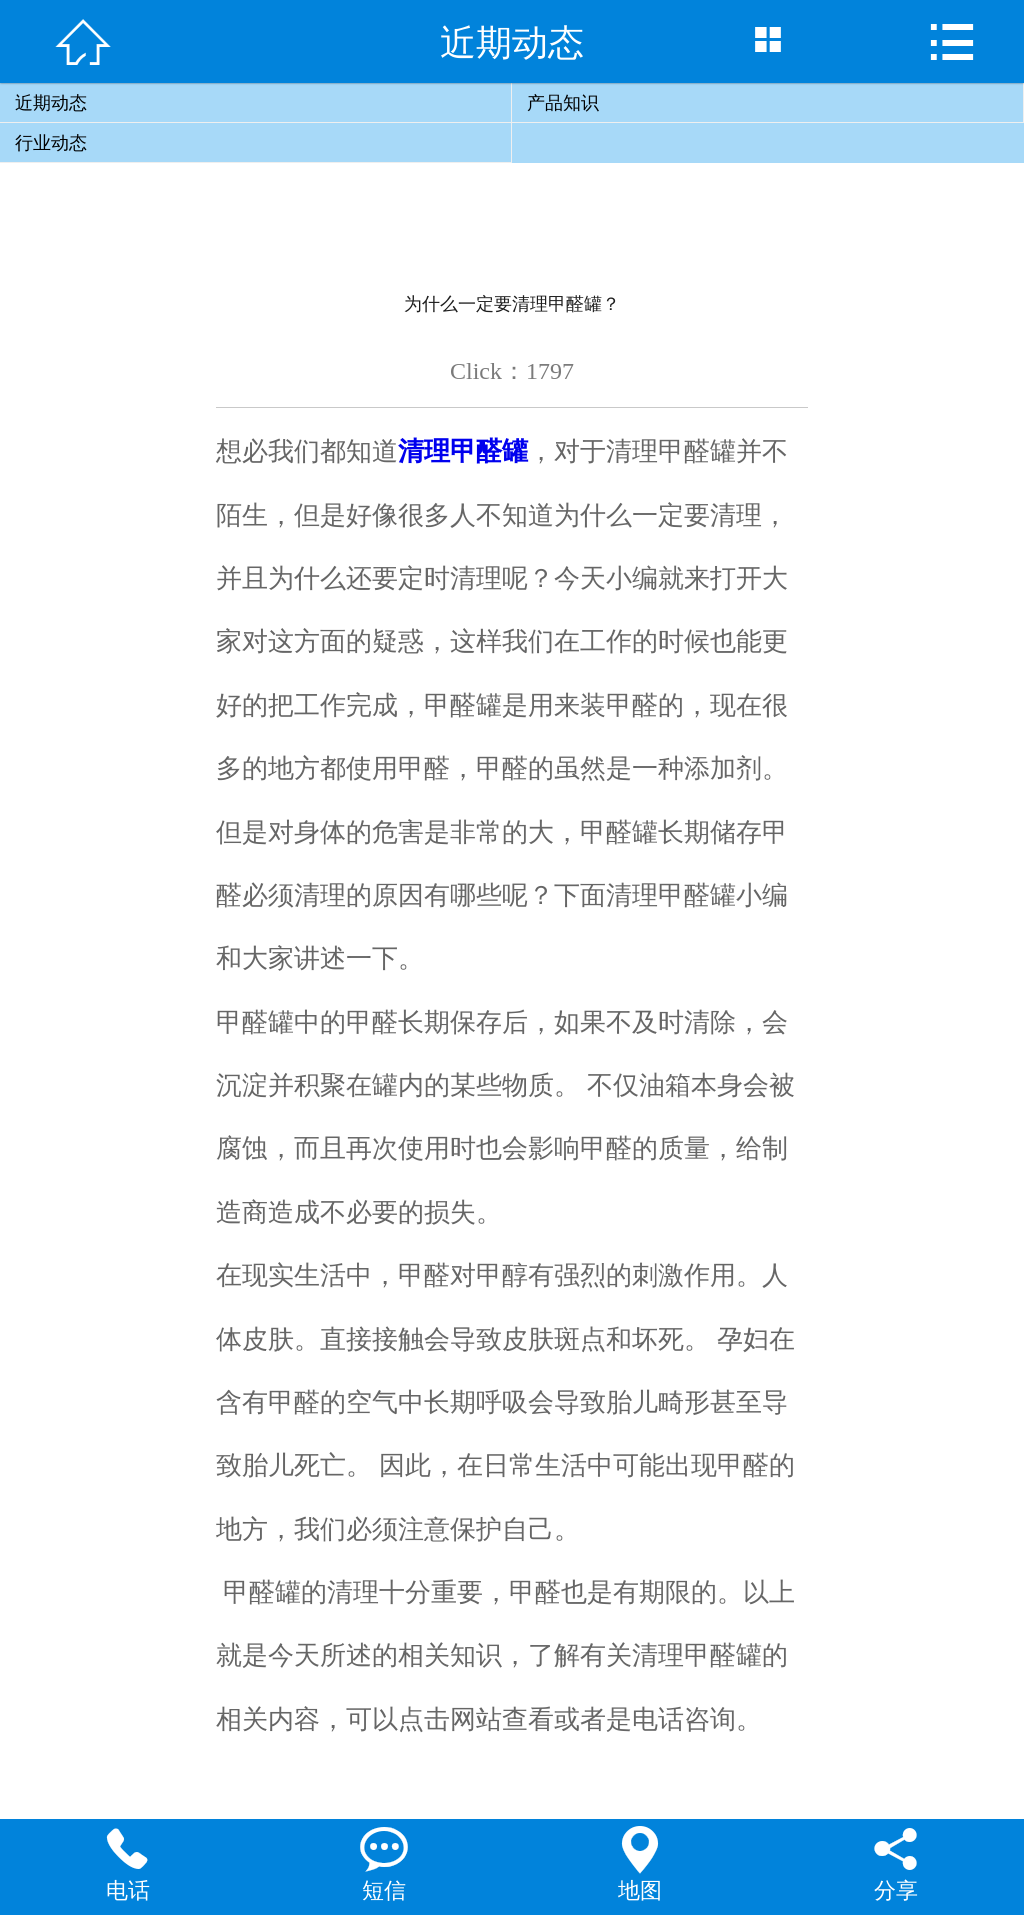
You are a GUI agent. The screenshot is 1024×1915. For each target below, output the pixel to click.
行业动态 (51, 143)
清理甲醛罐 (463, 451)
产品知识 (563, 103)
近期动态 (51, 103)
